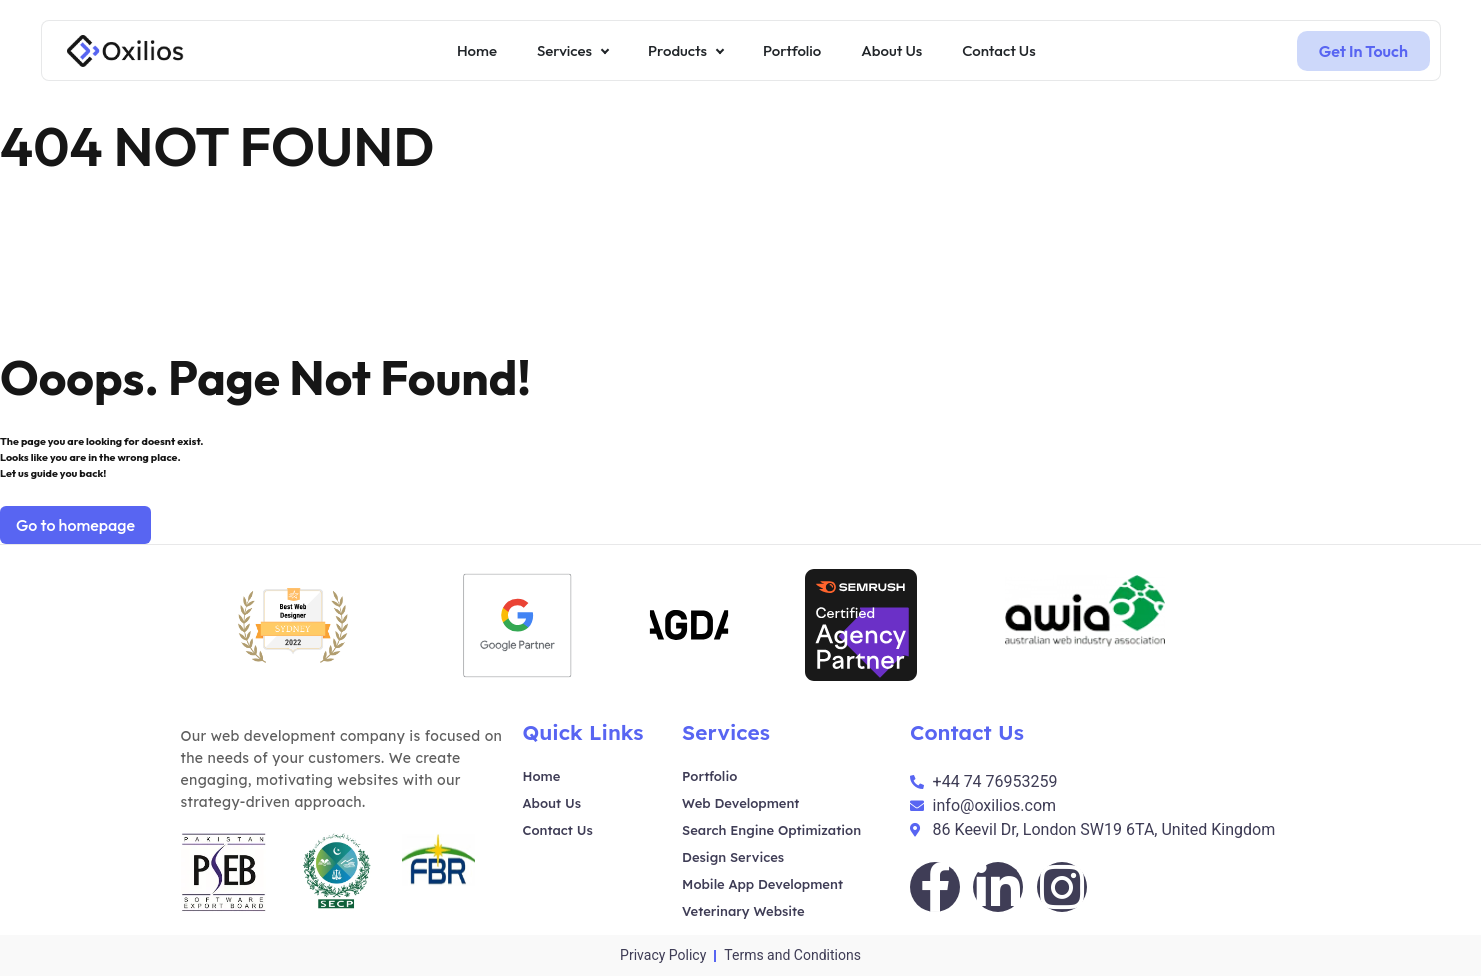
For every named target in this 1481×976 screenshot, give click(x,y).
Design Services (733, 857)
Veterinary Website (743, 911)
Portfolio (709, 776)
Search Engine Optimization (771, 830)
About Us (552, 803)
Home (542, 776)
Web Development (740, 803)
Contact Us (558, 830)
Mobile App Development (762, 884)
